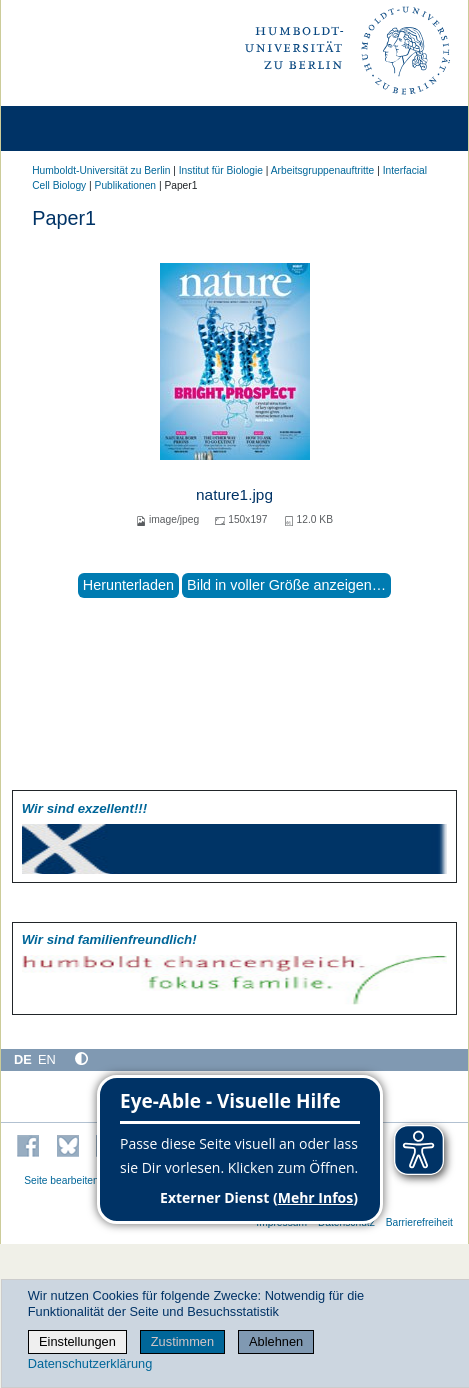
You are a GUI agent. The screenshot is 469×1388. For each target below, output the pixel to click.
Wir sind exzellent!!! (84, 808)
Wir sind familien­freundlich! (109, 939)
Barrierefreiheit (419, 1222)
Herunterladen (128, 585)
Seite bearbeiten (61, 1180)
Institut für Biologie (221, 170)
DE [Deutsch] (23, 1059)
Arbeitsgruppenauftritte (323, 170)
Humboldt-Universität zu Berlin (101, 170)
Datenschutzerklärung (90, 1363)
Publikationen (125, 185)
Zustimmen (182, 1341)
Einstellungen (77, 1341)
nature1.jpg (234, 494)
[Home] (72, 128)
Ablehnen (276, 1341)
